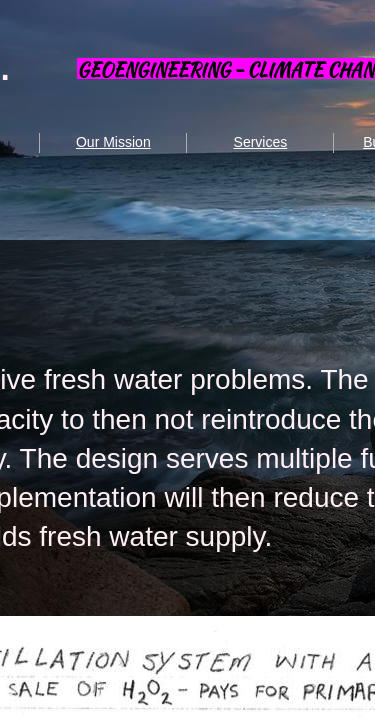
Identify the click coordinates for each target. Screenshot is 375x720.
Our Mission (113, 142)
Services (261, 142)
